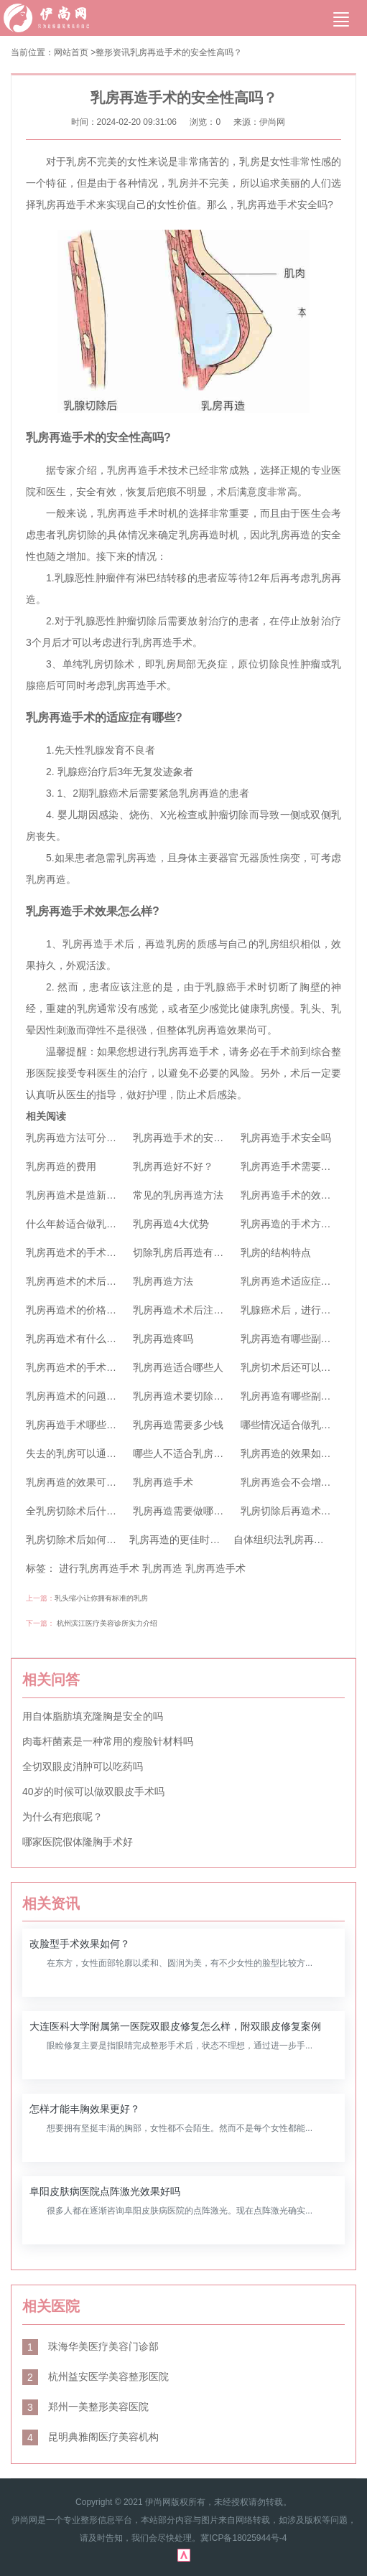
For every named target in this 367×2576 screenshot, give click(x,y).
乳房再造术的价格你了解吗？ (91, 1310)
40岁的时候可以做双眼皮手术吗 (93, 1791)
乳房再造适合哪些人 (178, 1367)
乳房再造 (162, 1568)
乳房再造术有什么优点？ (81, 1338)
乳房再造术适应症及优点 (296, 1281)
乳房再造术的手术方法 (76, 1367)
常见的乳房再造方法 (178, 1195)
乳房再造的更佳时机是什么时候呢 (204, 1539)
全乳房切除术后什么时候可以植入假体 (111, 1511)
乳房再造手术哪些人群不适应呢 (96, 1424)
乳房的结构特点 (276, 1252)
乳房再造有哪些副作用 (291, 1338)
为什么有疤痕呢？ (62, 1816)
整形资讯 (113, 52)
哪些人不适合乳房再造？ (188, 1453)
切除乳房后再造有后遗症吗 (193, 1252)
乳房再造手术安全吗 (286, 1137)
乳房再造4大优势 (171, 1224)
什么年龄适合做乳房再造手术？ (96, 1224)
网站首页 (71, 52)
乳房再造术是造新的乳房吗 (86, 1195)
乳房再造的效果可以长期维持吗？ (101, 1482)
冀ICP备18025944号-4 (243, 2538)
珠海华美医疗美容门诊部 (90, 2346)
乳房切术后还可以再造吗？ (301, 1367)
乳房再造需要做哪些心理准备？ (203, 1511)
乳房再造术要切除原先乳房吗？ (203, 1396)
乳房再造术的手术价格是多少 (91, 1252)
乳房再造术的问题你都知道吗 (91, 1396)
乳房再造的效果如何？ (291, 1453)
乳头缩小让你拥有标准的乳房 (101, 1598)
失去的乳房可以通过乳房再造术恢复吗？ (116, 1453)
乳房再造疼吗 (163, 1338)
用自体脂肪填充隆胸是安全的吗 (92, 1716)
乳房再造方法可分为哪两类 (86, 1137)
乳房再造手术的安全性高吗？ (186, 52)
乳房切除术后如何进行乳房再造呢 (101, 1539)
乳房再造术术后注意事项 (188, 1310)
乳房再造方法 (163, 1281)
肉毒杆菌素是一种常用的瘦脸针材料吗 (107, 1741)
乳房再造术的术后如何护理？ (91, 1281)
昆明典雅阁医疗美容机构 (90, 2436)
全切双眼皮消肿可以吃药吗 (82, 1766)
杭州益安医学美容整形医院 (95, 2376)
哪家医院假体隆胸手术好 (77, 1841)
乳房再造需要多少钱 (178, 1424)
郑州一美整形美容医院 (85, 2406)
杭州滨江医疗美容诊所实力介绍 (107, 1623)
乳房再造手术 (163, 1482)
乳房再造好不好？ (173, 1166)
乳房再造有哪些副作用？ (296, 1396)
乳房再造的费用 (61, 1166)
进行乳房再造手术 (99, 1568)
